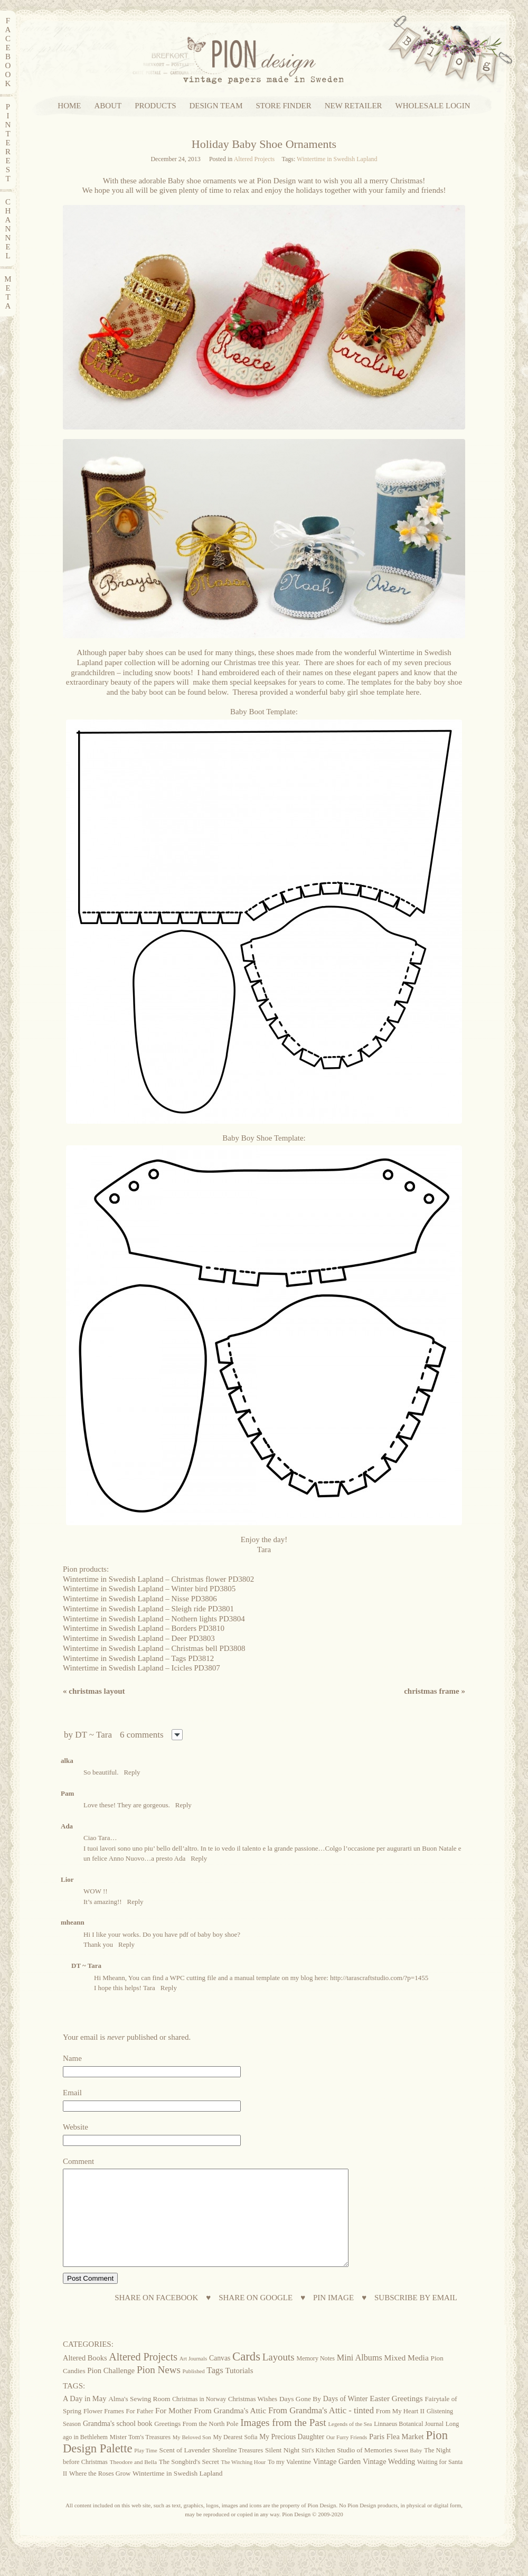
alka (67, 1761)
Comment (78, 2161)
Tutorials (239, 2389)
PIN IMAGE (333, 2317)
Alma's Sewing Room (139, 2418)
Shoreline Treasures (237, 2469)
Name (72, 2058)
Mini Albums (359, 2377)
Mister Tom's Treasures (140, 2456)
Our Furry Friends (346, 2456)
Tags (214, 2389)
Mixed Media (406, 2376)
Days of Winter (345, 2418)
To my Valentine (289, 2481)
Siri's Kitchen (318, 2469)
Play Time (145, 2469)
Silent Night (282, 2469)
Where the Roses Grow (99, 2492)
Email (72, 2092)
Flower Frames (103, 2430)
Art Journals (193, 2378)
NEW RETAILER (353, 106)
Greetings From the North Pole (196, 2443)
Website (75, 2127)
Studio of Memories (364, 2469)
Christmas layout (94, 1691)
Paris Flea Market (396, 2455)
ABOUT (108, 106)
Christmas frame (434, 1691)
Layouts (278, 2376)
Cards (246, 2375)
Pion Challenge (111, 2389)
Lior (67, 1879)
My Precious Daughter (291, 2456)
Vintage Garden (337, 2480)
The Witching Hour (243, 2481)
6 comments (142, 1735)
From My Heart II (400, 2430)
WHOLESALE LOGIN (432, 106)
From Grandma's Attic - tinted (321, 2429)
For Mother (173, 2429)
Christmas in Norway (199, 2418)
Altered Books (85, 2377)
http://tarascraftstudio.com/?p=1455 (379, 1978)
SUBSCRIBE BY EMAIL (415, 2317)
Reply (132, 1772)
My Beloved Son (192, 2456)
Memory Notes (315, 2377)
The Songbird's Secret (189, 2481)
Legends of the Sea (350, 2443)
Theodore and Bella (133, 2481)
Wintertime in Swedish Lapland (337, 159)
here (413, 692)
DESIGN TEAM (216, 106)
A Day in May (84, 2417)
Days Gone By (300, 2418)
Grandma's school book (118, 2443)
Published (194, 2390)
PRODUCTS (155, 106)
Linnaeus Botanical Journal (409, 2443)
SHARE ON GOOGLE (256, 2317)
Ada (67, 1826)
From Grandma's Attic (230, 2429)
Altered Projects (254, 159)
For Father (139, 2430)
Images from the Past (283, 2441)
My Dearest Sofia (235, 2456)
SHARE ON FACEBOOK (156, 2317)
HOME (69, 106)
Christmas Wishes (252, 2418)
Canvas (219, 2377)
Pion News (159, 2388)
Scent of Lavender (185, 2469)
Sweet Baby (408, 2469)
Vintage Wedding (389, 2480)
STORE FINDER (284, 106)
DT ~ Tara (93, 1735)
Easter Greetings (396, 2417)
